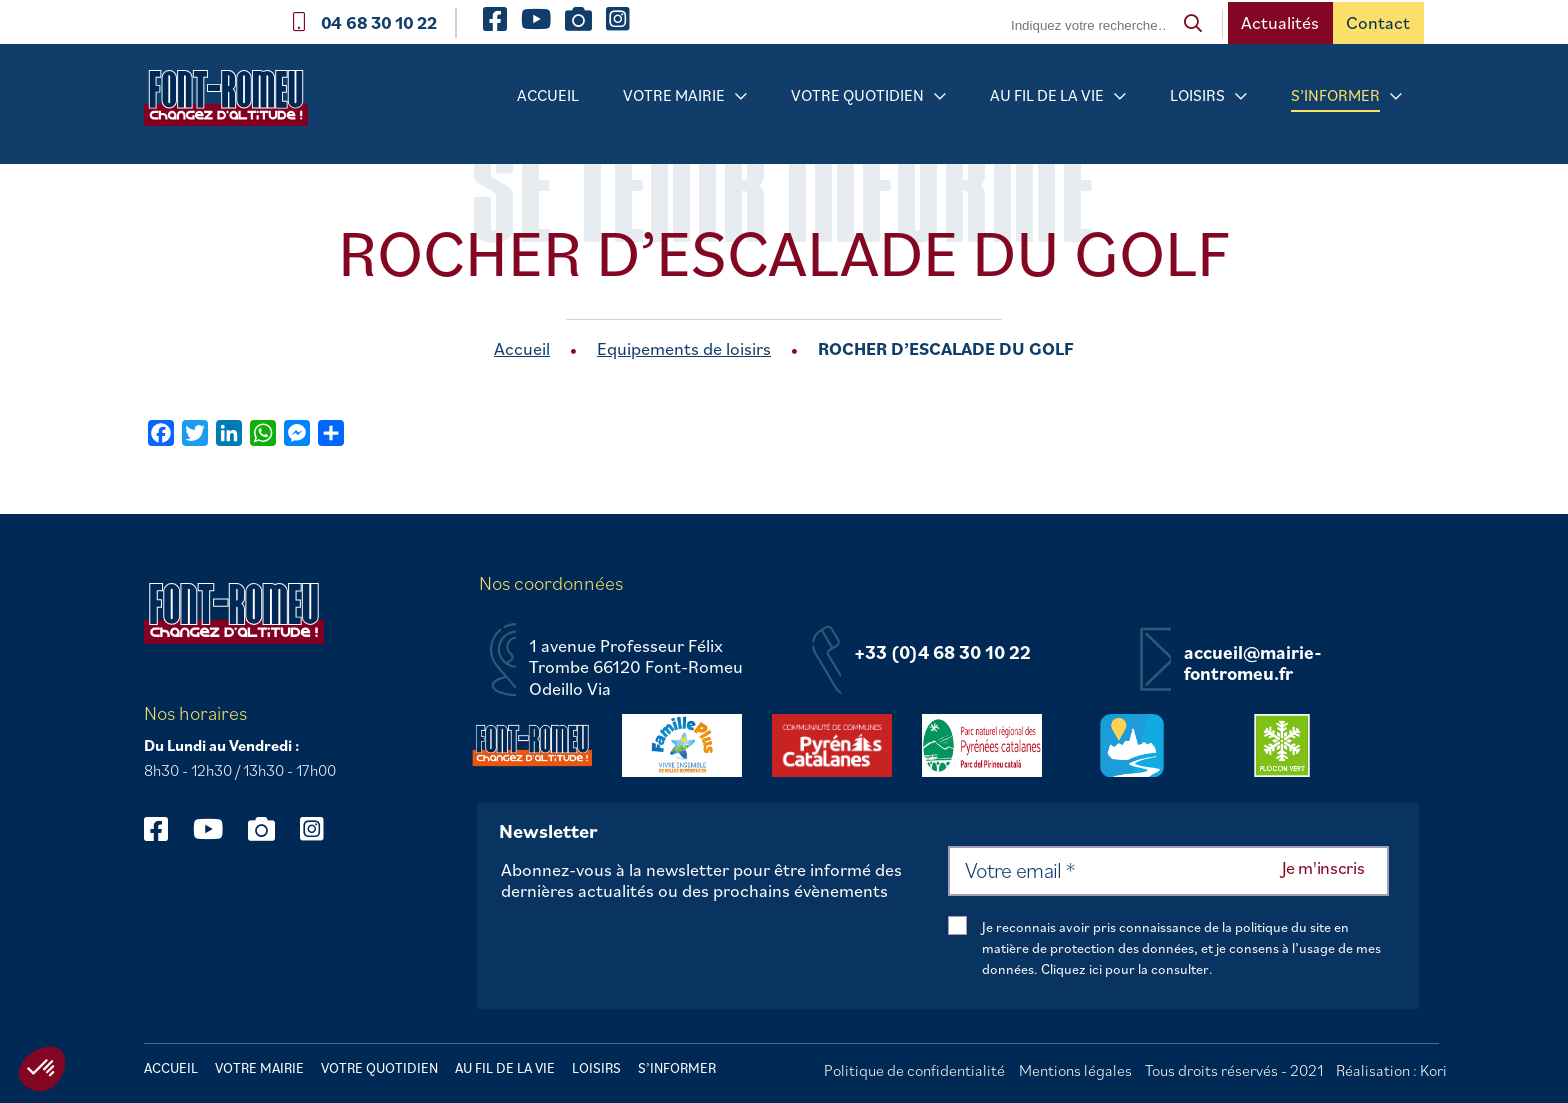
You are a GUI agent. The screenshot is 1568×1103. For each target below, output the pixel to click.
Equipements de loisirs (684, 348)
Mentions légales (1075, 1070)
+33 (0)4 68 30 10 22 (942, 653)
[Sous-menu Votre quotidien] (940, 96)
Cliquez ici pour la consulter (1125, 969)
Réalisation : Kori (1391, 1070)
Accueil (548, 95)
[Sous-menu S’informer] (1396, 96)
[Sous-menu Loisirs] (1241, 96)
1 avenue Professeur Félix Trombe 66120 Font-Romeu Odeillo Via (636, 667)
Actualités (1280, 22)
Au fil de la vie (1047, 95)
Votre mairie (674, 95)
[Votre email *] (1168, 871)
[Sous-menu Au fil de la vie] (1120, 96)
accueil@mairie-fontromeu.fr (1253, 663)
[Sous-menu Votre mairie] (741, 96)
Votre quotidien (857, 95)
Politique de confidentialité (914, 1070)
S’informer (1335, 95)
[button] (42, 1069)
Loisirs (1197, 95)
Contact (1378, 22)
